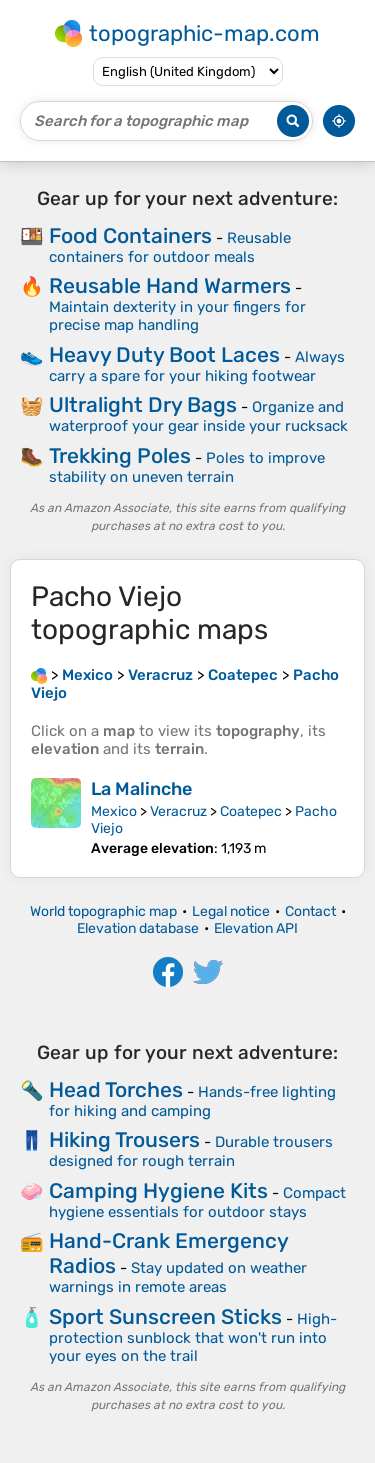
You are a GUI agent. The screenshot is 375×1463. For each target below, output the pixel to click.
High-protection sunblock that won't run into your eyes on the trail (193, 1337)
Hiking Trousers (124, 1139)
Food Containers (130, 235)
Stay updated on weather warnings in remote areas (178, 1277)
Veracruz (178, 811)
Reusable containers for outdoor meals (170, 247)
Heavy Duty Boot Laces (164, 354)
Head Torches (116, 1089)
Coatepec (251, 811)
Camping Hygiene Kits (158, 1190)
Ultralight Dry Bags (143, 404)
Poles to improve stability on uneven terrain (187, 467)
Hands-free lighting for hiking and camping (192, 1101)
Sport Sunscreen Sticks (165, 1316)
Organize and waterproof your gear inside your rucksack (198, 416)
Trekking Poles (120, 455)
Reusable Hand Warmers (170, 285)
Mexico (114, 811)
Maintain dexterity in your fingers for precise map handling (177, 316)
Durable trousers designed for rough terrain (191, 1151)
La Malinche (141, 789)
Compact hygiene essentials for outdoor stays (197, 1202)
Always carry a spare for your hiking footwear (197, 366)
